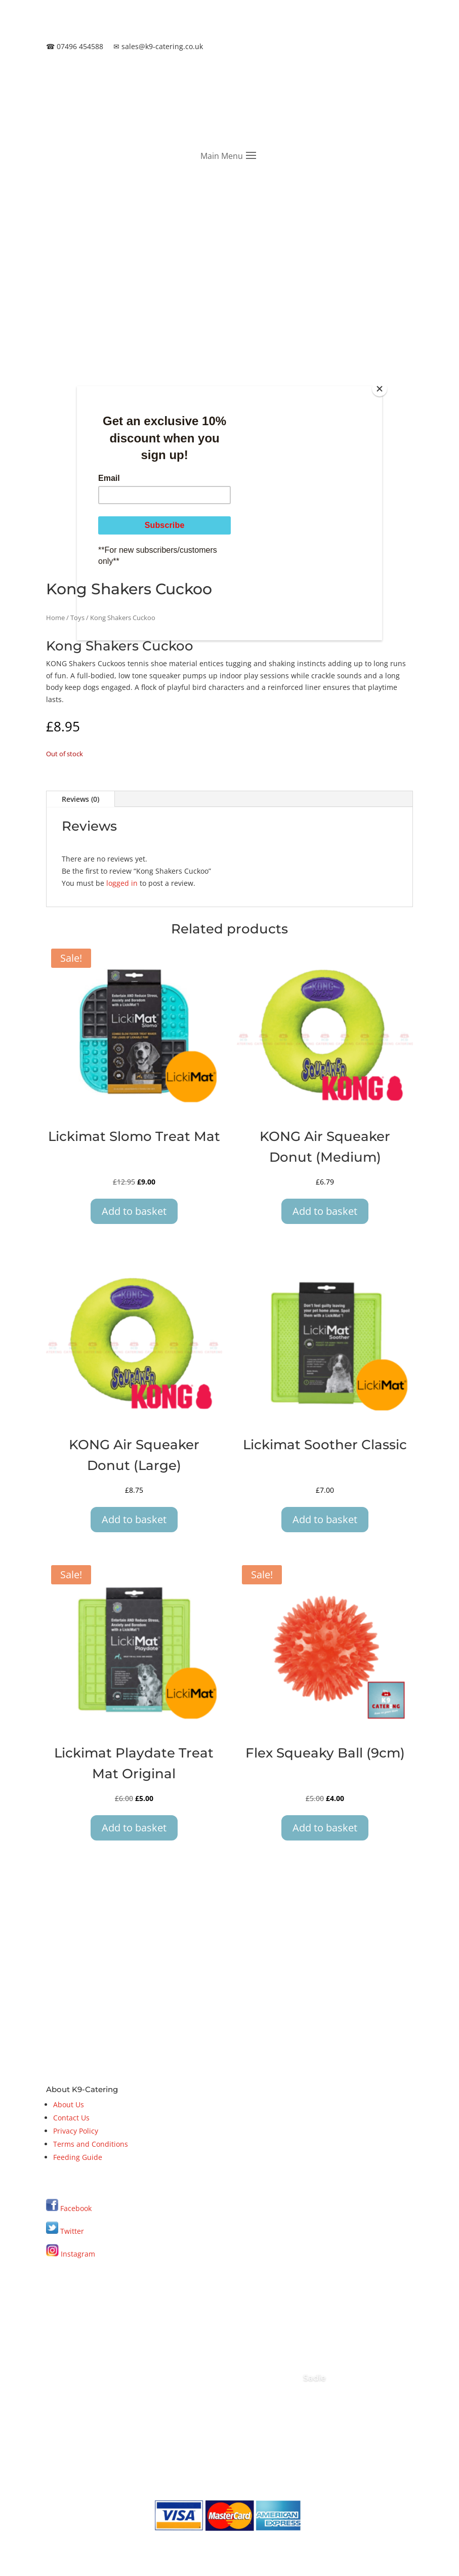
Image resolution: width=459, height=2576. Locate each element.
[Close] (379, 388)
